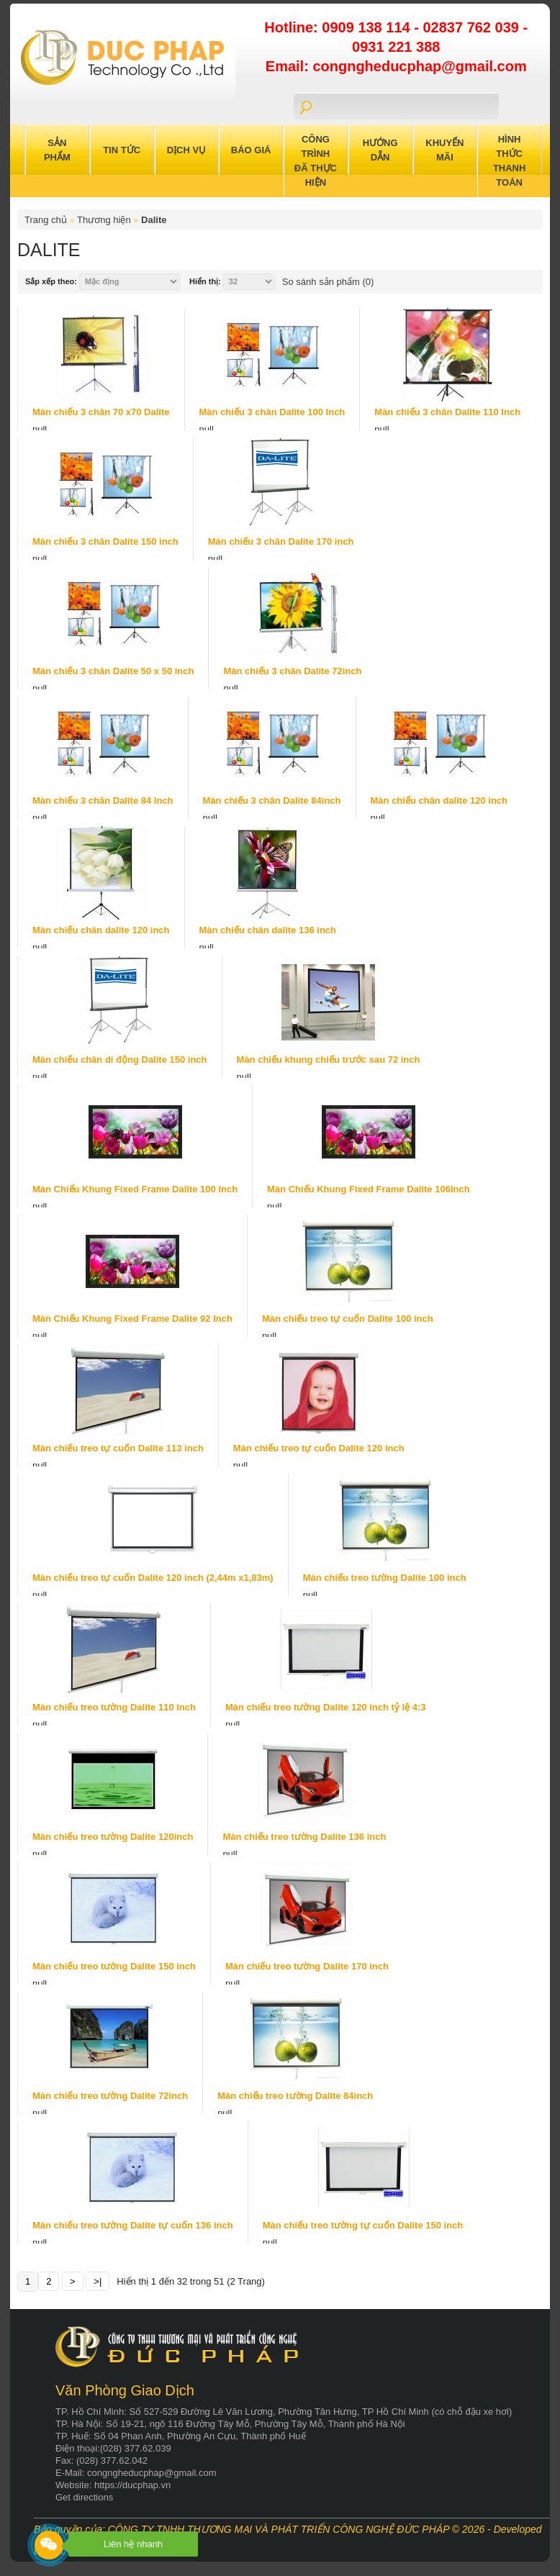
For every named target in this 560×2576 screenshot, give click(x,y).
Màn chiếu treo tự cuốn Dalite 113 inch (118, 1448)
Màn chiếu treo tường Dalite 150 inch (114, 1966)
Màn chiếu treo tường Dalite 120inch (112, 1836)
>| (97, 2281)
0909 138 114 (368, 27)
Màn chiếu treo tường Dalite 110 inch (114, 1707)
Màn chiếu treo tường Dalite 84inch (295, 2095)
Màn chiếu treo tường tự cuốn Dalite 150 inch (363, 2225)
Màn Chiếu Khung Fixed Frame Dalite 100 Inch (135, 1189)
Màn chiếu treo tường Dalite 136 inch (304, 1836)
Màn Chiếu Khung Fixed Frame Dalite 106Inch (368, 1189)
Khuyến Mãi (444, 150)
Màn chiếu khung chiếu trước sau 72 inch (328, 1059)
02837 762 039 (473, 27)
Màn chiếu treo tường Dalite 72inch (110, 2095)
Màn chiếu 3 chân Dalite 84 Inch (102, 800)
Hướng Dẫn (380, 150)
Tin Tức (121, 150)
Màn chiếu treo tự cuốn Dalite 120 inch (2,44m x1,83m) (153, 1577)
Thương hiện (104, 219)
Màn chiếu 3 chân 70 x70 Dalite (101, 412)
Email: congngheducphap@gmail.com (396, 66)
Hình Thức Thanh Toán (509, 161)
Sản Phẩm (57, 150)
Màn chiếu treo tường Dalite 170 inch (307, 1966)
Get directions (84, 2497)
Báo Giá (251, 150)
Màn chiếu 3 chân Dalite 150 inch (105, 541)
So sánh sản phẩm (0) (328, 281)
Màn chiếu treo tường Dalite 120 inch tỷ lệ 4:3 (325, 1707)
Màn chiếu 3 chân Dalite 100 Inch (272, 412)
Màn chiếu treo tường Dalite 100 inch (384, 1577)
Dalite (153, 219)
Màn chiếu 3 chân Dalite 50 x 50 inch (113, 671)
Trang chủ (45, 219)
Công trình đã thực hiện (315, 161)
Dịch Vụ (186, 150)
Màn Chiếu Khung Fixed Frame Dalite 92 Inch (132, 1318)
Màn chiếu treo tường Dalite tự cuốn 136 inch (132, 2225)
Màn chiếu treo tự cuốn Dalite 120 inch (319, 1448)
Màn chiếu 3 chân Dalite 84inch (272, 800)
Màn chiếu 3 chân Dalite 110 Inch (447, 412)
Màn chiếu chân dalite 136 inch (268, 930)
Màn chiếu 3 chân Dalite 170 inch (281, 541)
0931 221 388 (396, 47)
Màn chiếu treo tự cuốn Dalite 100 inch (347, 1318)
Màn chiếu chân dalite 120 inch (439, 800)
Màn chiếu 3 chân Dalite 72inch (292, 671)
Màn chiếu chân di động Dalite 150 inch (119, 1059)
